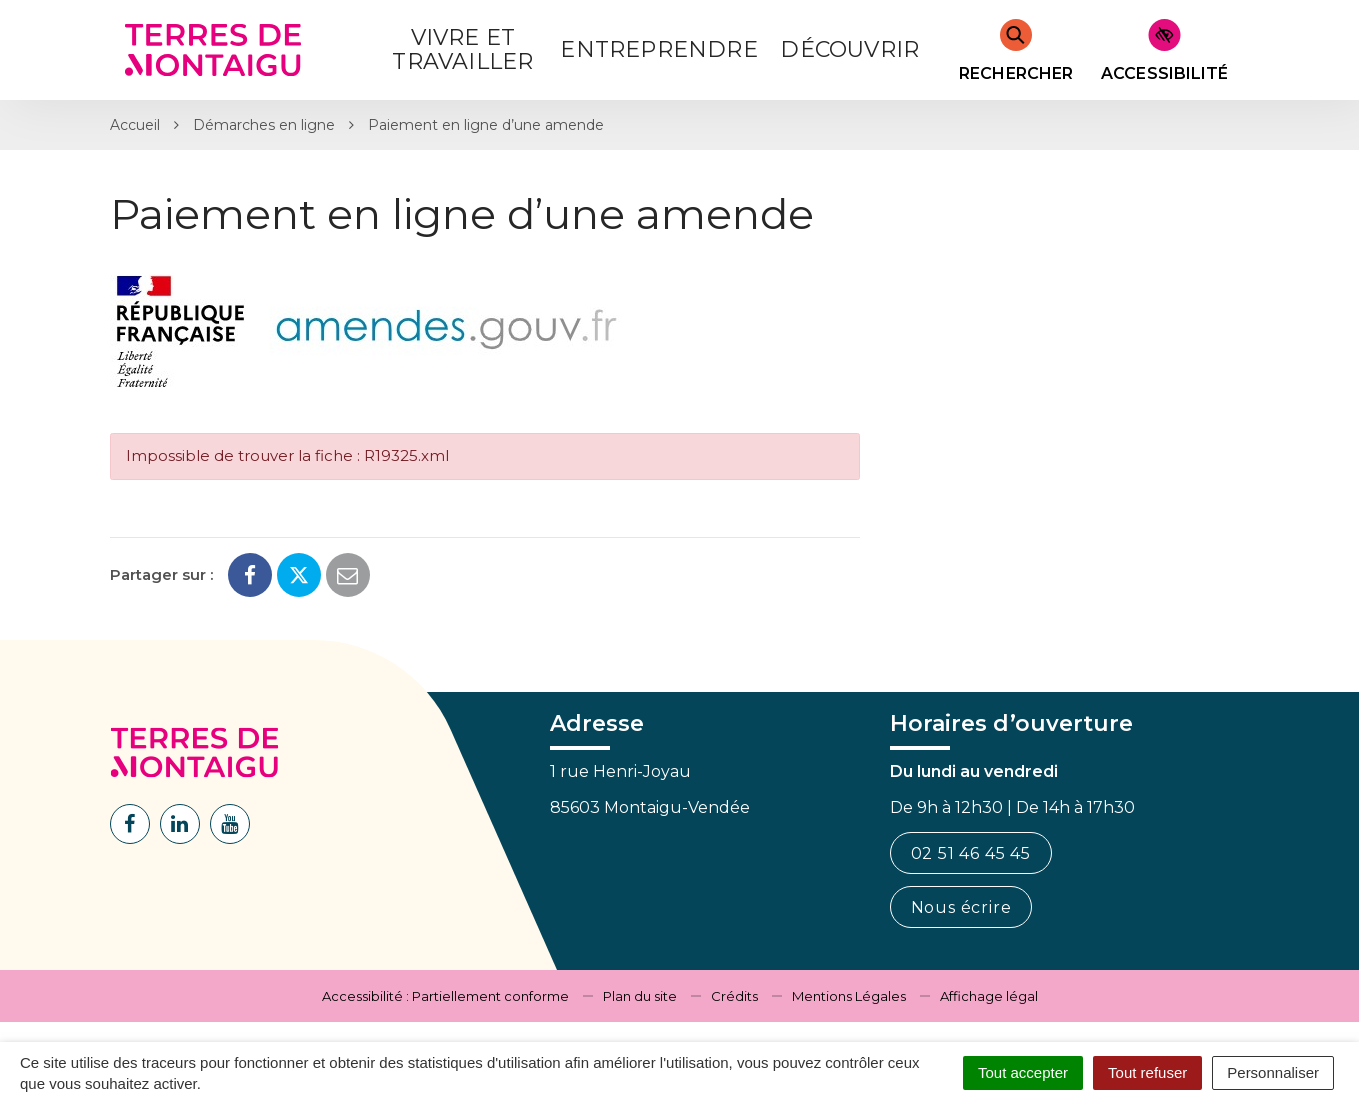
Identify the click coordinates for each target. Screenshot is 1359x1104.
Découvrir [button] (849, 49)
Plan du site (640, 996)
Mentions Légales (849, 996)
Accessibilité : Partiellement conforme (445, 996)
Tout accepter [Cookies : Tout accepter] (1023, 1072)
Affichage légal (989, 996)
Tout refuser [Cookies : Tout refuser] (1147, 1072)
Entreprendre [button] (658, 49)
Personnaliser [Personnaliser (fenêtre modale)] (1273, 1072)
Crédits (734, 996)
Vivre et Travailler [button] (462, 49)
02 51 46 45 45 (971, 853)
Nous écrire (961, 907)
